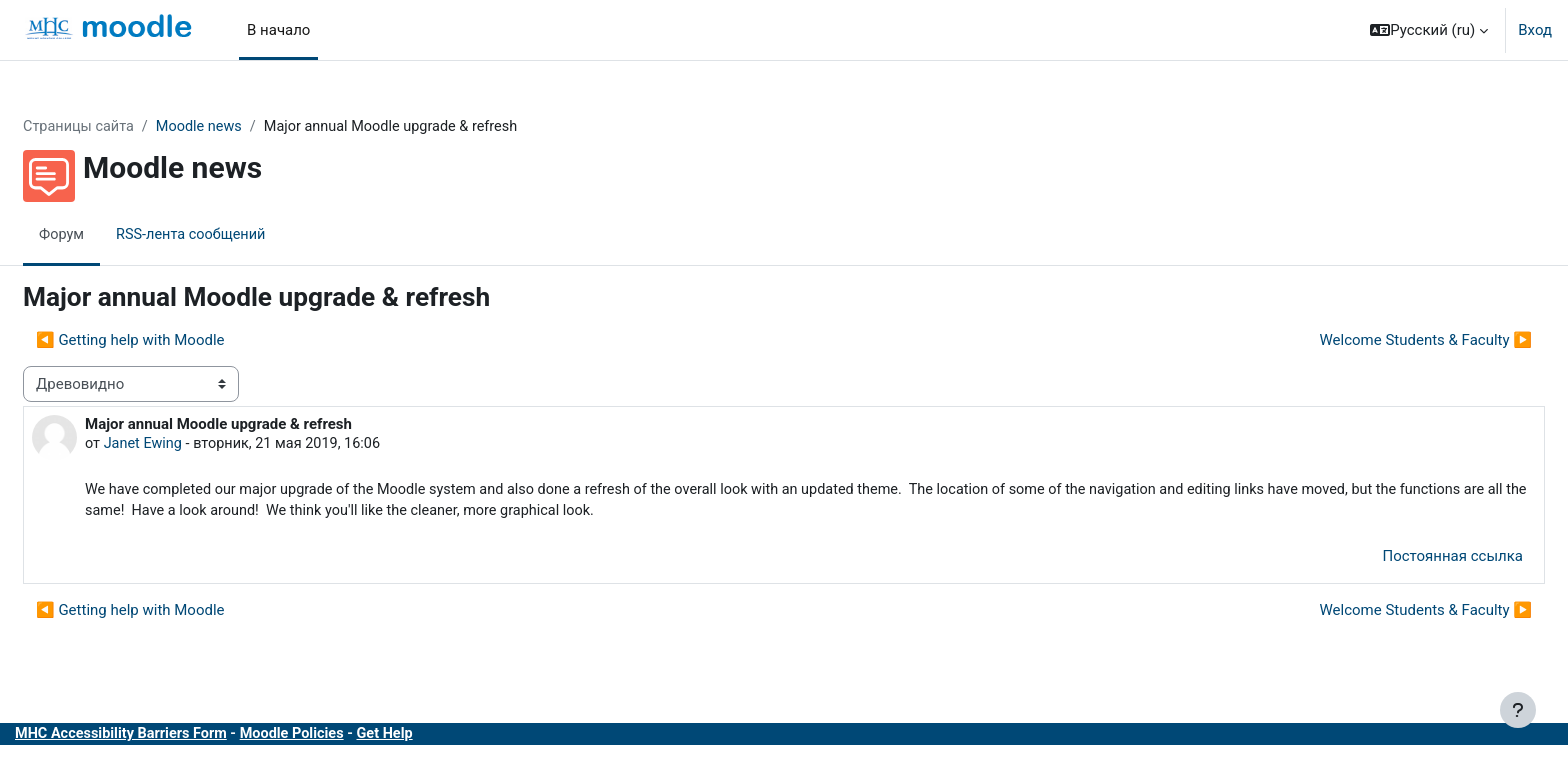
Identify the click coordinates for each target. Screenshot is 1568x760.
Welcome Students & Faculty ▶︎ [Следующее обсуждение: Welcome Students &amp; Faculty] (1378, 341)
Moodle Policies (350, 738)
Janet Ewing (192, 445)
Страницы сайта (128, 127)
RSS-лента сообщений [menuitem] (243, 235)
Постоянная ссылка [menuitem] (1404, 560)
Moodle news (252, 127)
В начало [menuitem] (278, 30)
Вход (1535, 30)
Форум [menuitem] (110, 235)
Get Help (446, 738)
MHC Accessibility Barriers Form (173, 738)
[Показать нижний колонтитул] (1518, 710)
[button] (1429, 30)
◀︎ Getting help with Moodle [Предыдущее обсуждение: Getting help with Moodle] (178, 341)
